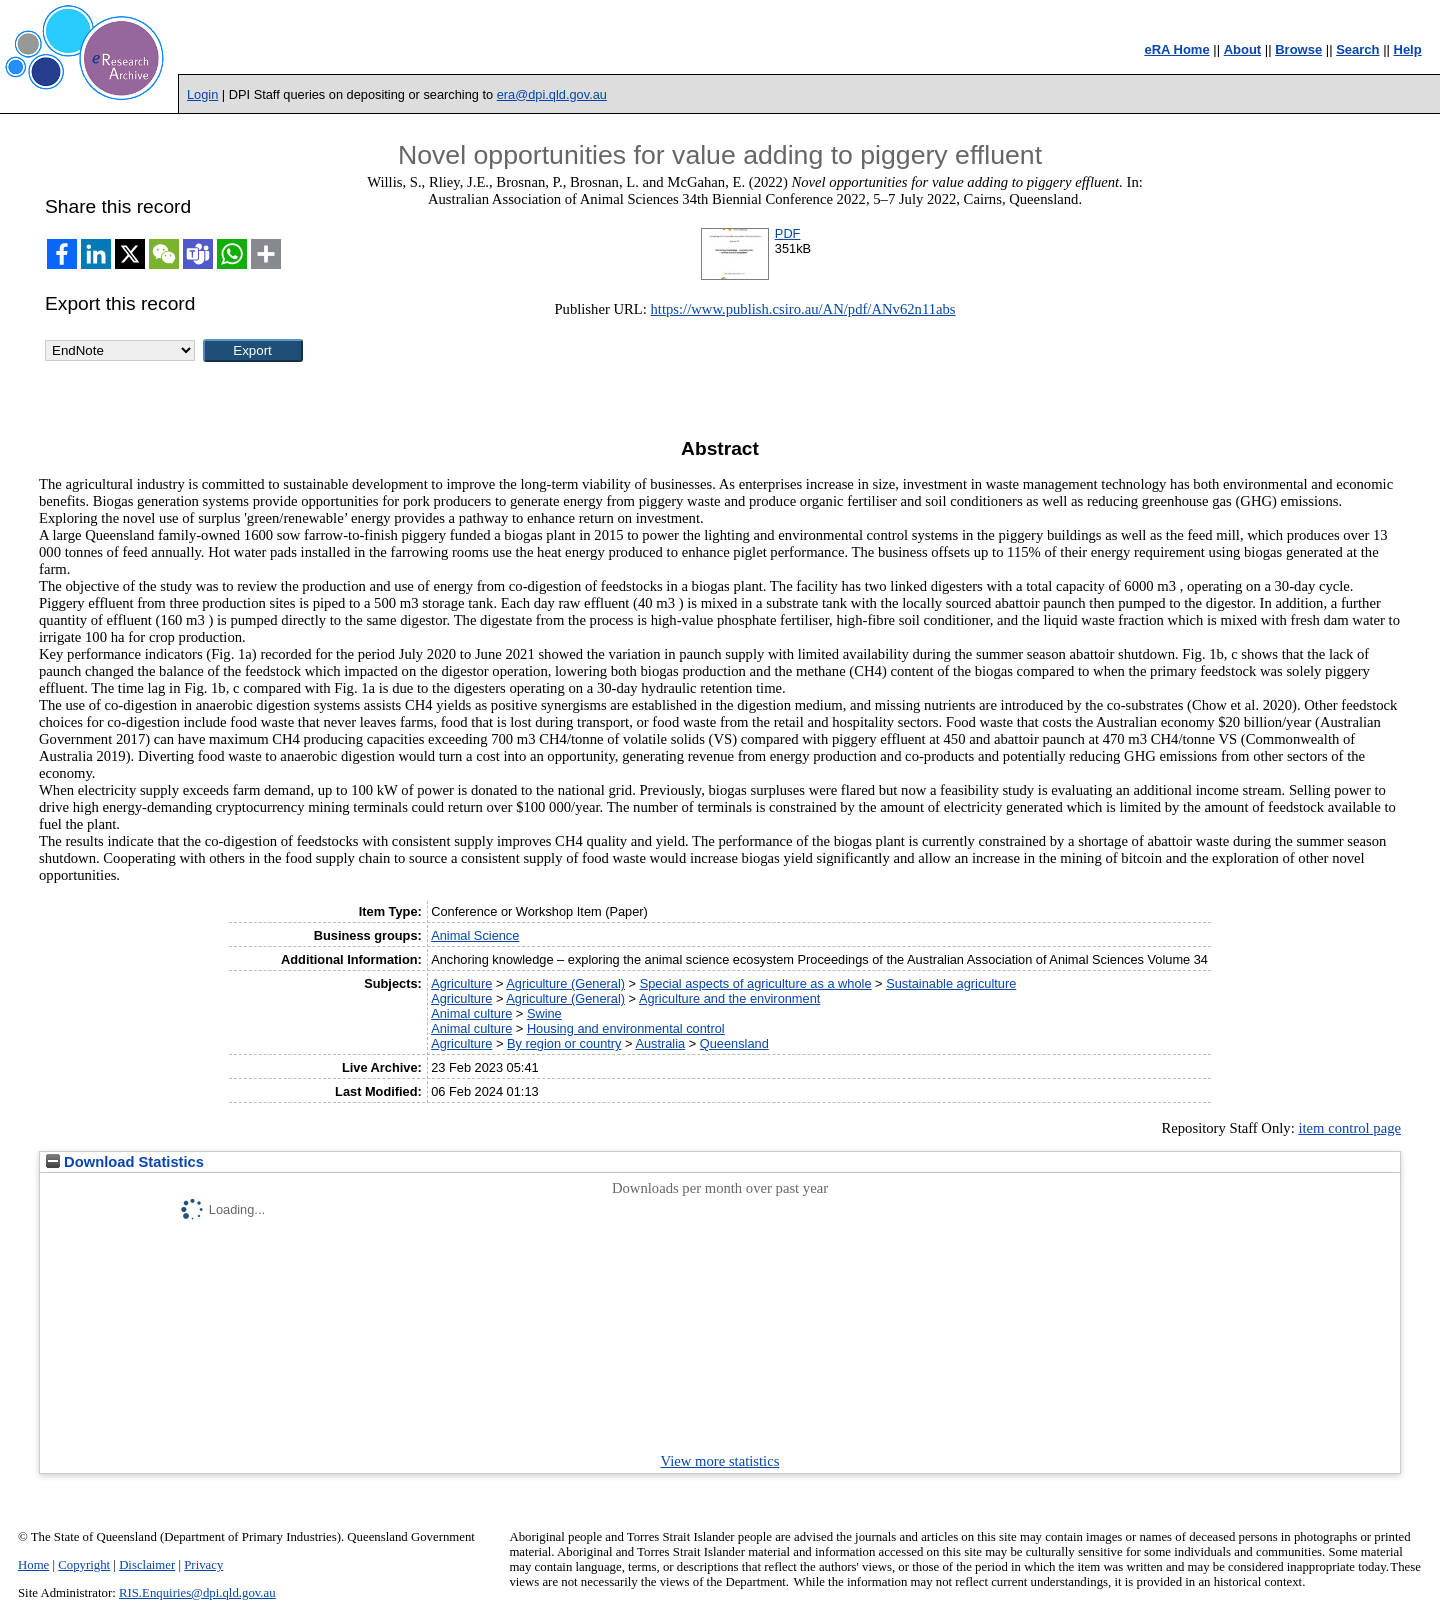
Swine (544, 1013)
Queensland (734, 1043)
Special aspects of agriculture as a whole (756, 983)
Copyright (84, 1565)
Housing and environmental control (626, 1028)
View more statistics (720, 1461)
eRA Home (1176, 49)
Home (33, 1565)
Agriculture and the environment (729, 998)
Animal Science (475, 935)
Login (202, 94)
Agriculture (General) (565, 983)
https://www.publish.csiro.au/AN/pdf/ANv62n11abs (803, 309)
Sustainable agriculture (951, 983)
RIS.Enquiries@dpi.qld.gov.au (197, 1593)
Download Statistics (125, 1162)
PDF (788, 233)
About (1243, 49)
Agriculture (461, 983)
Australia (660, 1043)
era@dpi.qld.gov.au (552, 94)
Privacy (203, 1565)
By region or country (564, 1043)
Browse (1298, 49)
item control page (1349, 1128)
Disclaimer (147, 1565)
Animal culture (471, 1013)
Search (1357, 49)
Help (1408, 49)
